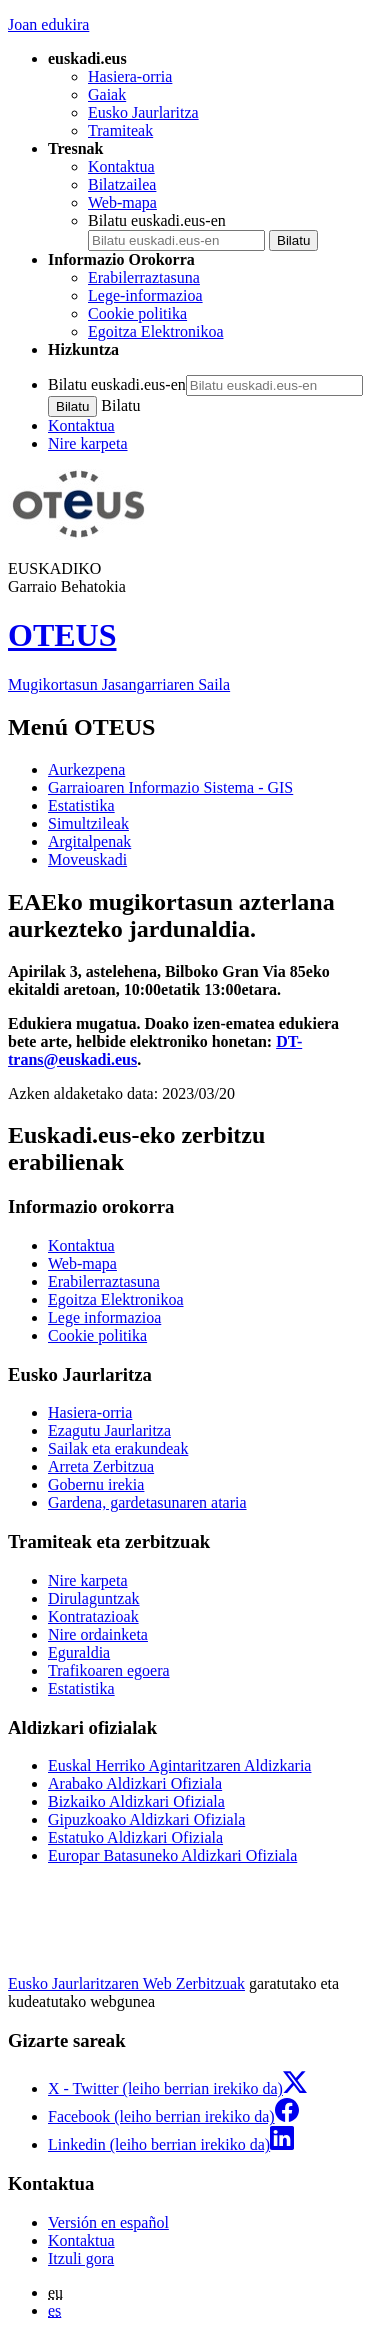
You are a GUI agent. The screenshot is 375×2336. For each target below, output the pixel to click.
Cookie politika (137, 313)
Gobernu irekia (96, 1484)
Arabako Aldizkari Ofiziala (135, 1783)
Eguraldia (79, 1652)
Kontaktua (121, 166)
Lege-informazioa (145, 295)
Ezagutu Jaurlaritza (109, 1430)
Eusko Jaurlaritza (143, 112)
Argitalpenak (89, 841)
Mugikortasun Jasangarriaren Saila (119, 684)
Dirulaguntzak (94, 1598)
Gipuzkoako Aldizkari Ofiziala (146, 1819)
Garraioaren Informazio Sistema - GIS (170, 787)
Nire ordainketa (98, 1634)
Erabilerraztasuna (144, 277)
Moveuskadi (87, 859)
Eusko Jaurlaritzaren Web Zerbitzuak (126, 1983)
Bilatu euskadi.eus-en (157, 220)
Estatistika (81, 805)
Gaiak (107, 94)
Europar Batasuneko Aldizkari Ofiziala (172, 1855)
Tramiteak (120, 130)
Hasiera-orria (130, 76)
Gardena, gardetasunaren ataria (147, 1502)
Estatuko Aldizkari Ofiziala (135, 1837)
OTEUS (62, 635)
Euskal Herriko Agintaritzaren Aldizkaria (179, 1765)
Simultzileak (88, 823)
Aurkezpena (86, 769)
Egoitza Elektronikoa (156, 331)
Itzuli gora (81, 2258)
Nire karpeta (88, 443)
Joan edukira (48, 24)
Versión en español (108, 2222)
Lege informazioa (104, 1317)
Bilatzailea (122, 184)
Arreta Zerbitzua (101, 1466)
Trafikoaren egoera (109, 1670)
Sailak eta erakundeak (118, 1448)
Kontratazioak (93, 1616)
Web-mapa (122, 202)
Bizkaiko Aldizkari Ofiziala (136, 1801)
